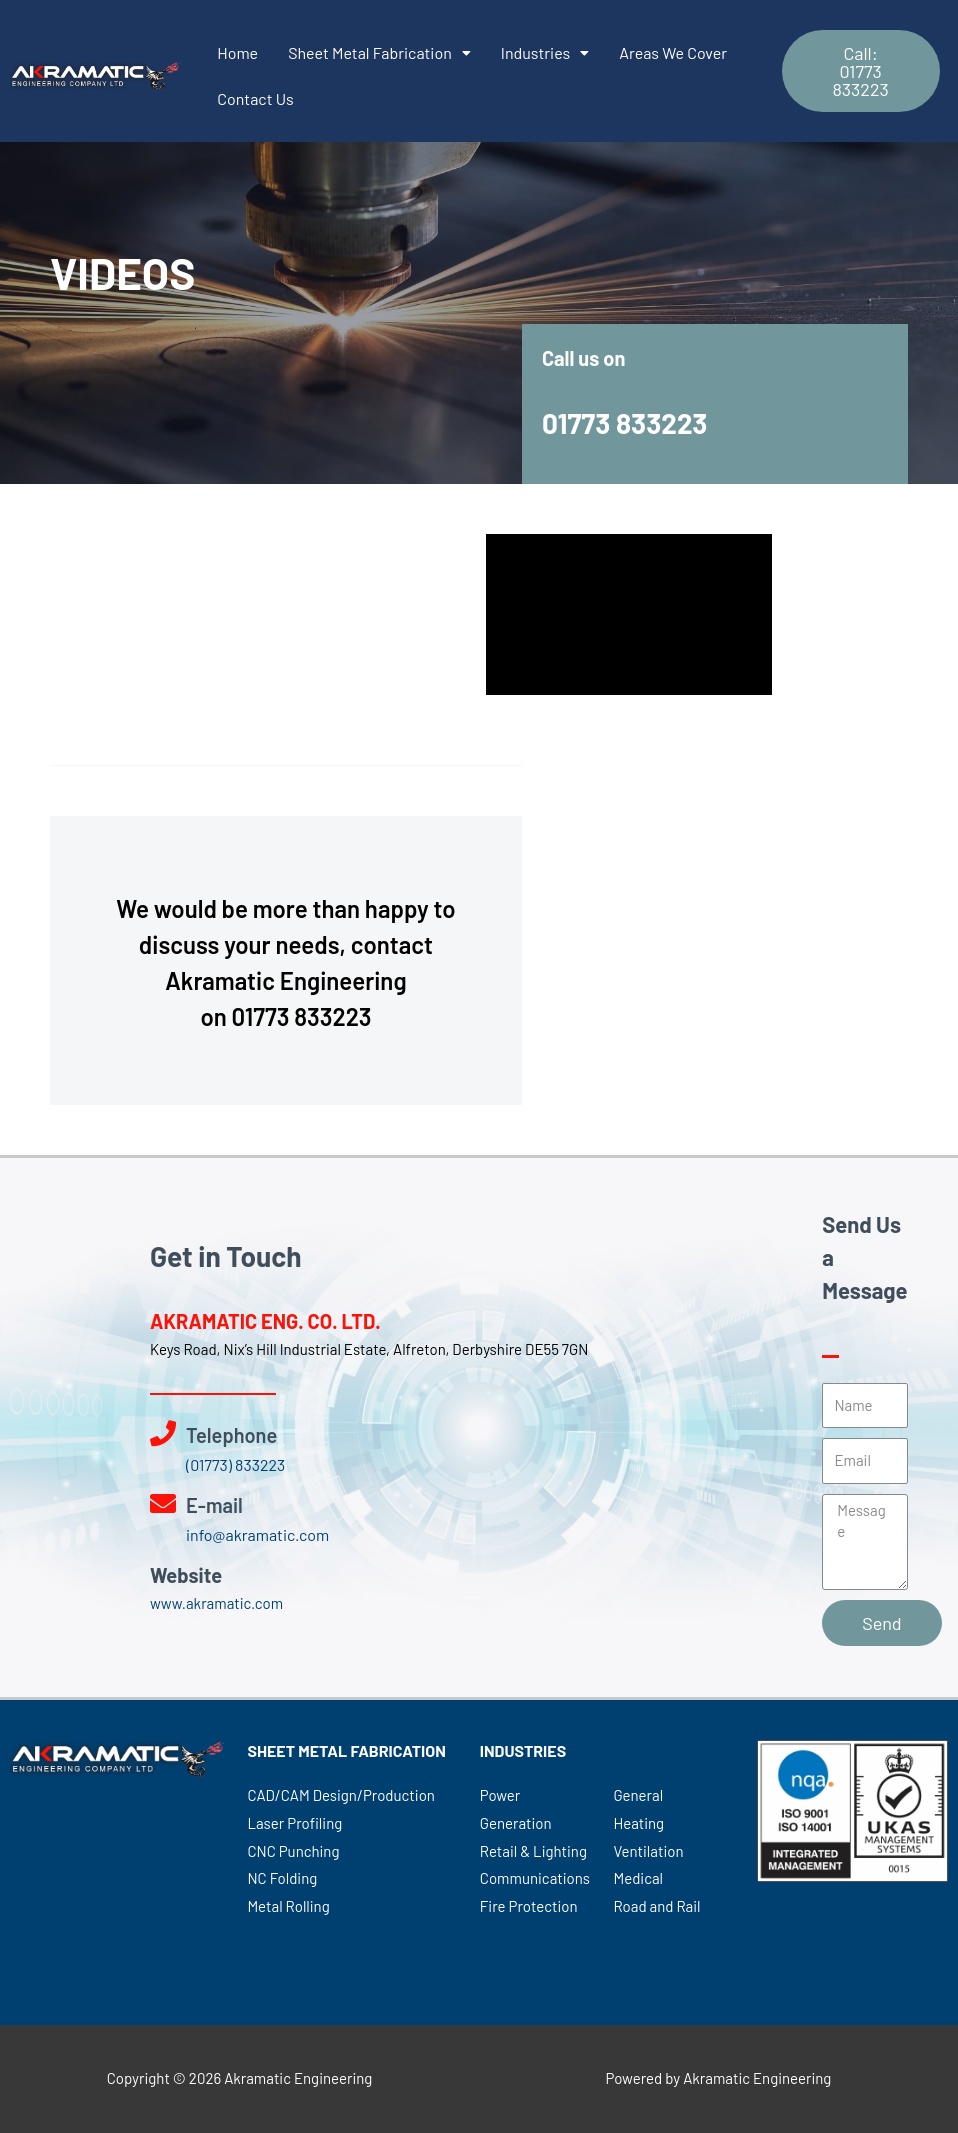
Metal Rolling (288, 1906)
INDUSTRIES (523, 1750)
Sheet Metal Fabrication (379, 52)
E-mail (214, 1505)
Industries (545, 52)
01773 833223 (625, 423)
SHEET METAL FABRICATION (346, 1750)
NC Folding (282, 1878)
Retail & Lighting (533, 1851)
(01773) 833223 (235, 1464)
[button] (861, 71)
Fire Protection (529, 1906)
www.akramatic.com (216, 1603)
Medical (638, 1878)
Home (237, 52)
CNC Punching (293, 1851)
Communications (535, 1878)
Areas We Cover (673, 52)
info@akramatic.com (257, 1534)
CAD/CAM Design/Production (341, 1795)
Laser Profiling (294, 1823)
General (638, 1795)
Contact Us (255, 98)
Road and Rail (656, 1906)
